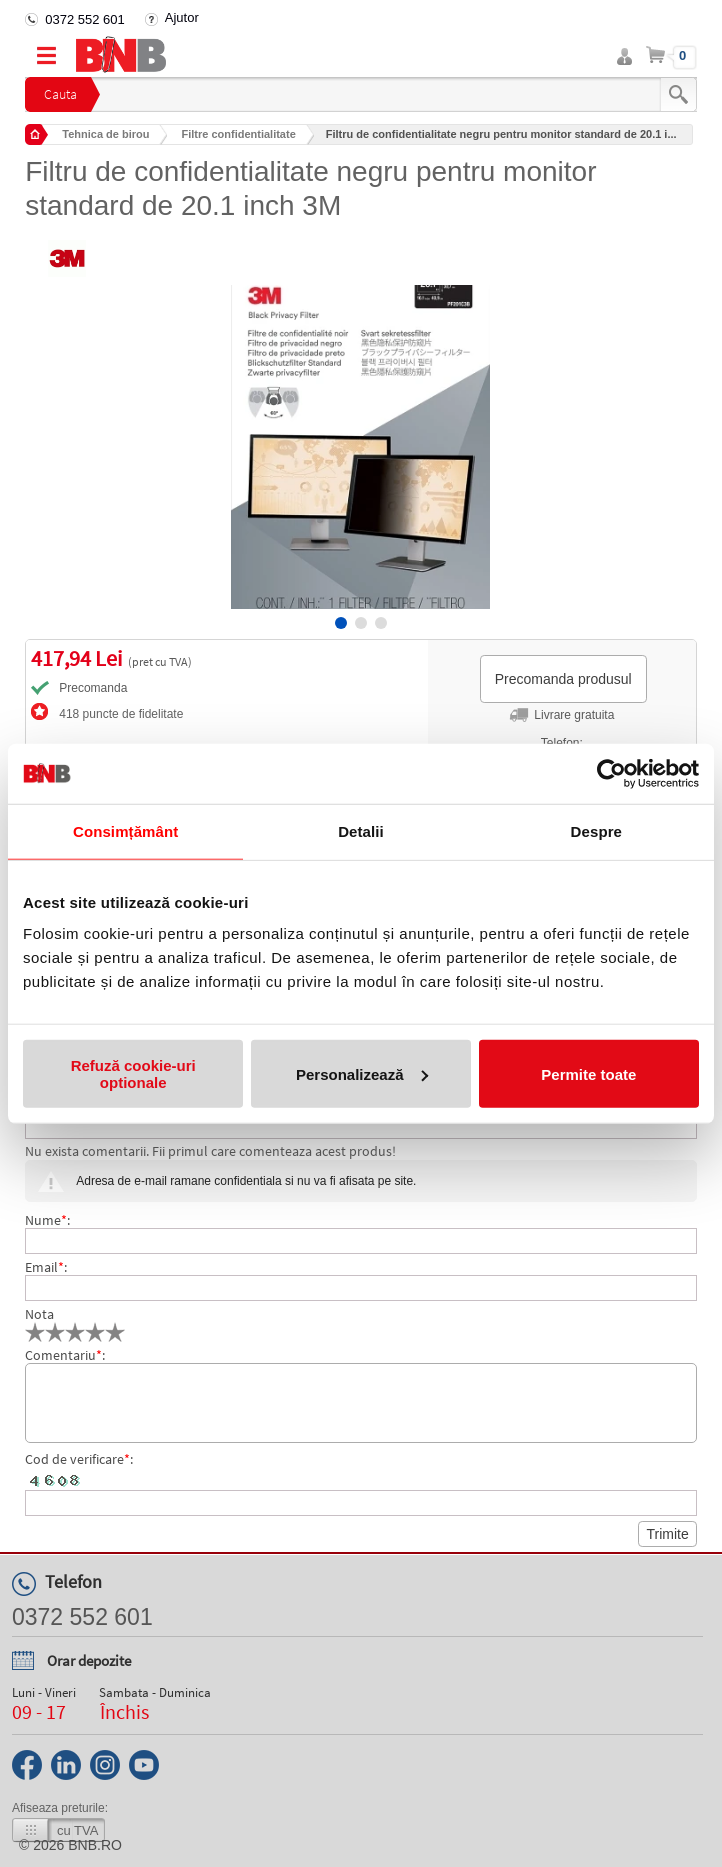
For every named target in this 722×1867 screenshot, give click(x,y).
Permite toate (588, 1073)
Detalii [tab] (361, 830)
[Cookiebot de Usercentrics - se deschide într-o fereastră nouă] (611, 773)
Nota (39, 1314)
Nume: (47, 1220)
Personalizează (362, 1073)
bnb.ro (95, 1845)
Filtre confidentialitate (238, 134)
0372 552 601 (85, 19)
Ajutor (182, 17)
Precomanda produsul (563, 679)
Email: (46, 1267)
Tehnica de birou (105, 134)
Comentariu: (65, 1355)
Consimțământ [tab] (125, 830)
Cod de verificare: (79, 1459)
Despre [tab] (596, 830)
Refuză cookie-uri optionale (133, 1074)
